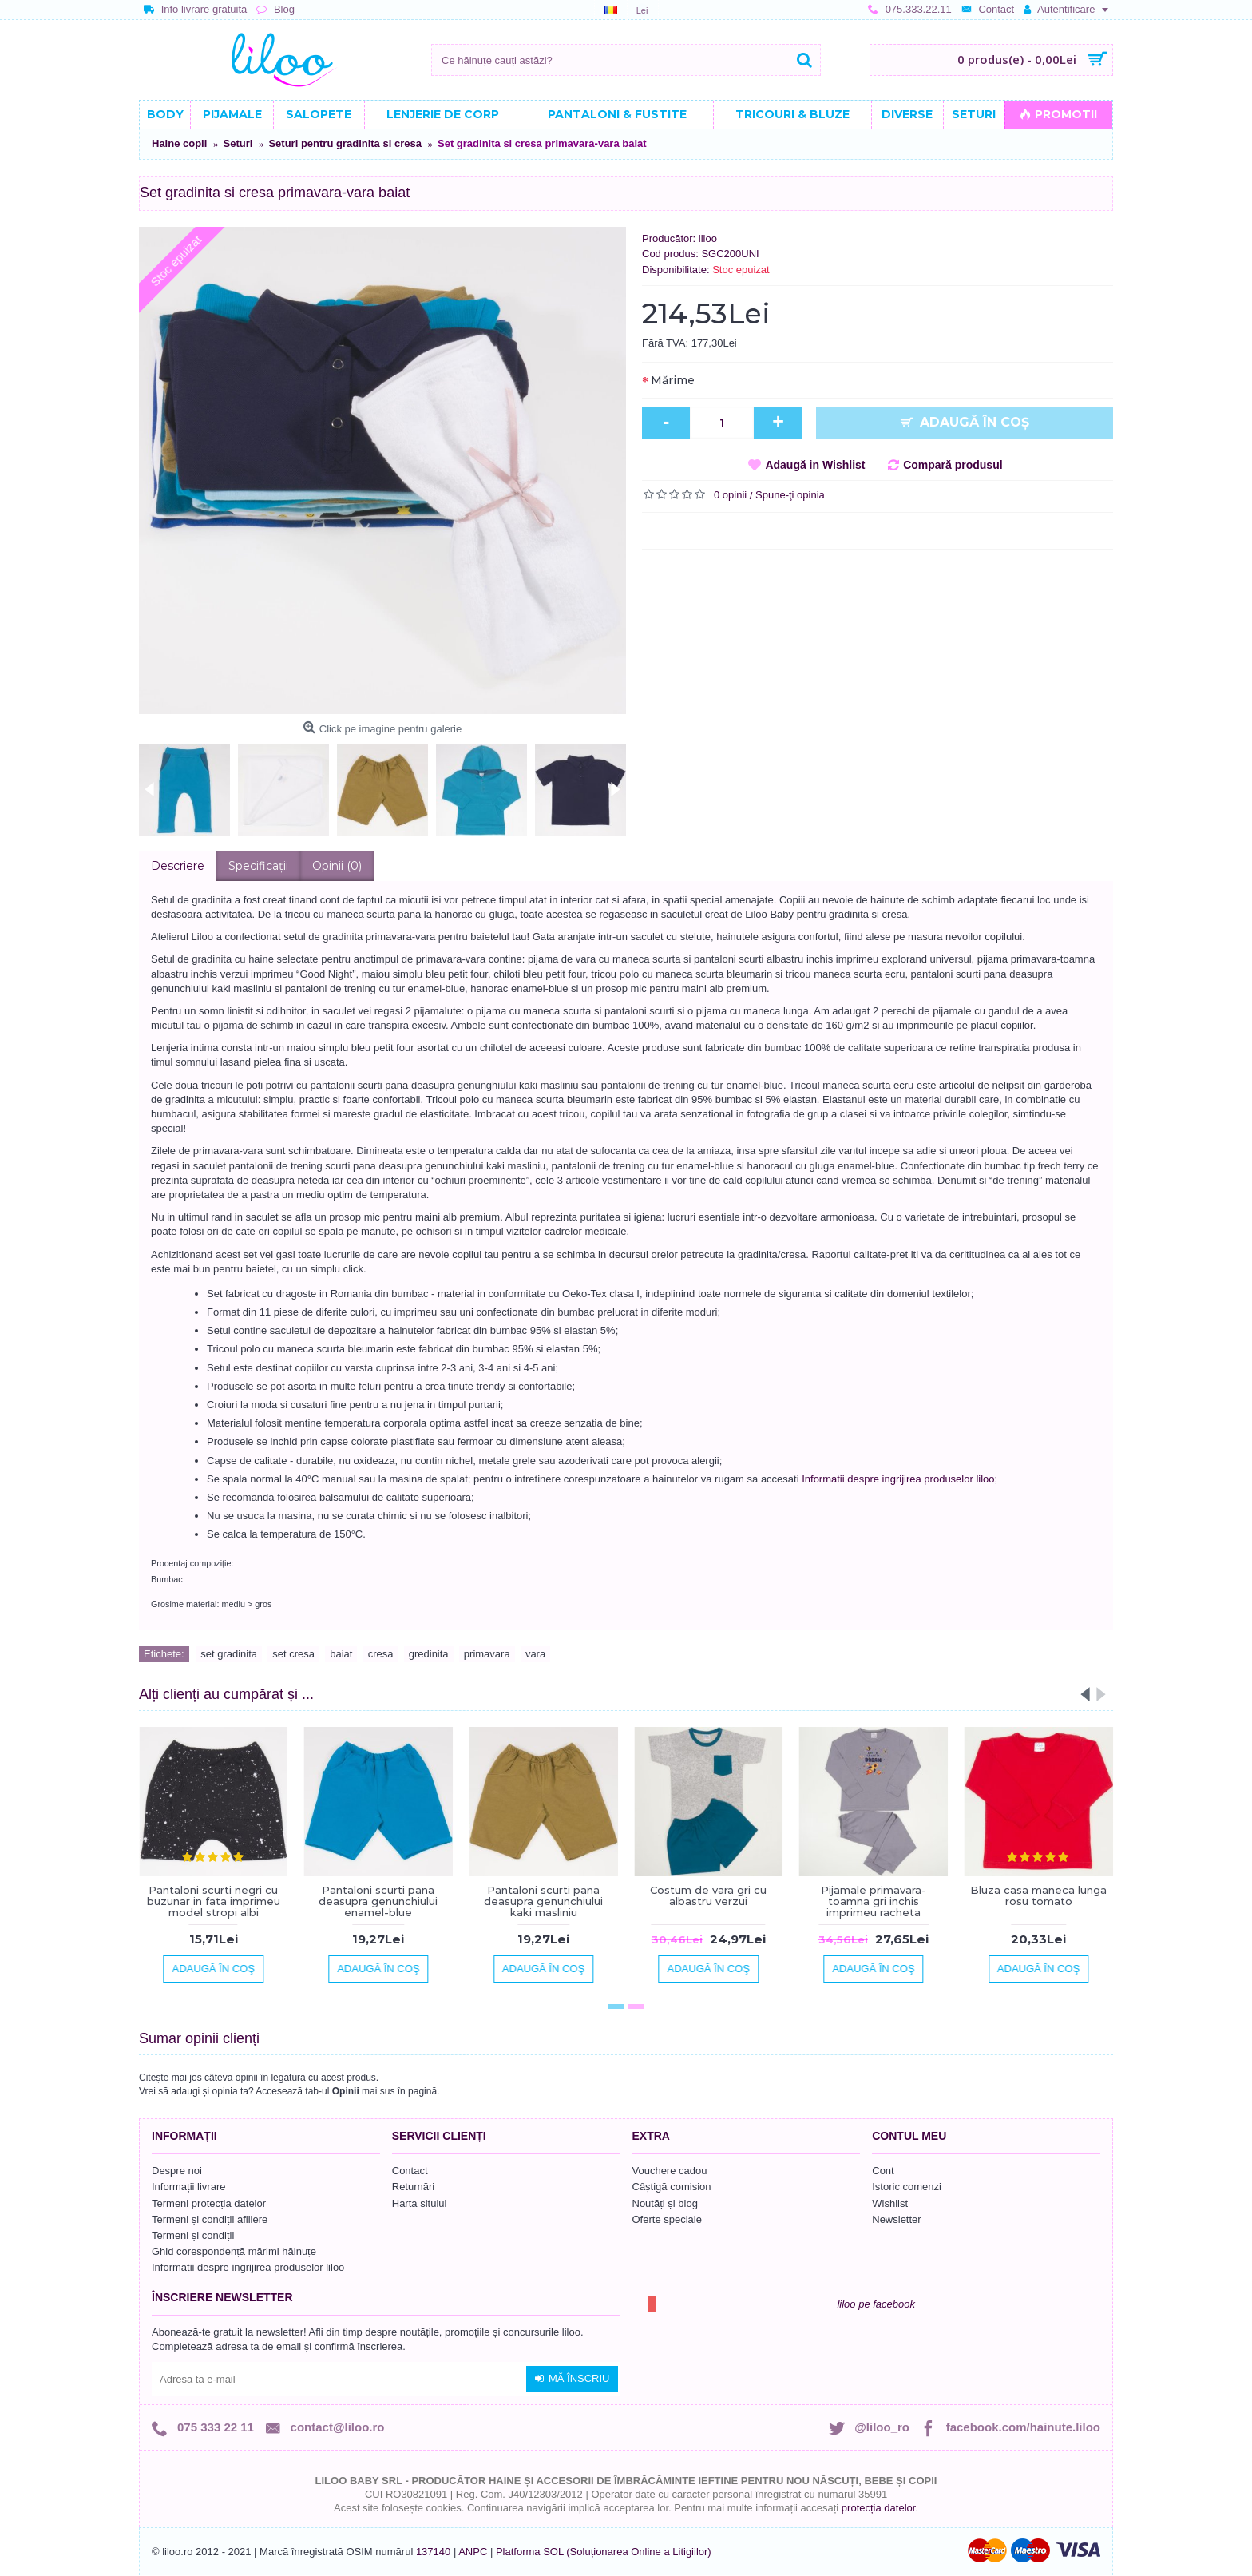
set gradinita (228, 1654)
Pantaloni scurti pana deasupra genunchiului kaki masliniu (543, 1901)
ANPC (472, 2552)
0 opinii (730, 495)
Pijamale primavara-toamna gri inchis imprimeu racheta (873, 1901)
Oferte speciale (667, 2219)
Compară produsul (952, 464)
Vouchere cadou (669, 2171)
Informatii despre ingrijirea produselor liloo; (899, 1479)
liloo (708, 238)
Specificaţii (258, 866)
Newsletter (896, 2219)
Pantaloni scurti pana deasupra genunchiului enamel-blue (378, 1901)
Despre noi (177, 2171)
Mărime (673, 380)
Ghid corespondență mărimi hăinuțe (234, 2251)
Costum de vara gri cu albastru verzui (708, 1895)
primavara (487, 1654)
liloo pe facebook (876, 2304)
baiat (341, 1654)
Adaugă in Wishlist (815, 464)
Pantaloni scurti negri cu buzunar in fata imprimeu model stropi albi (213, 1901)
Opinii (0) (337, 866)
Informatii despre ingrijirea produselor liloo (248, 2267)
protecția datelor (879, 2508)
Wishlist (890, 2203)
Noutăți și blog (665, 2203)
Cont (882, 2171)
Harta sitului (419, 2203)
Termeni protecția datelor (209, 2203)
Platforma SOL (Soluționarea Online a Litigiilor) (603, 2552)
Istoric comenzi (906, 2187)
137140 (433, 2552)
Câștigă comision (671, 2187)
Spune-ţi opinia (790, 495)
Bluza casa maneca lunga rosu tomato (1038, 1895)
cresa (381, 1654)
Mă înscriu (572, 2378)
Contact (410, 2171)
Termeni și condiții (193, 2235)
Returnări (413, 2187)
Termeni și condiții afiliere (209, 2219)
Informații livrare (188, 2187)
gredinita (429, 1654)
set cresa (293, 1654)
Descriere (177, 866)
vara (535, 1654)
